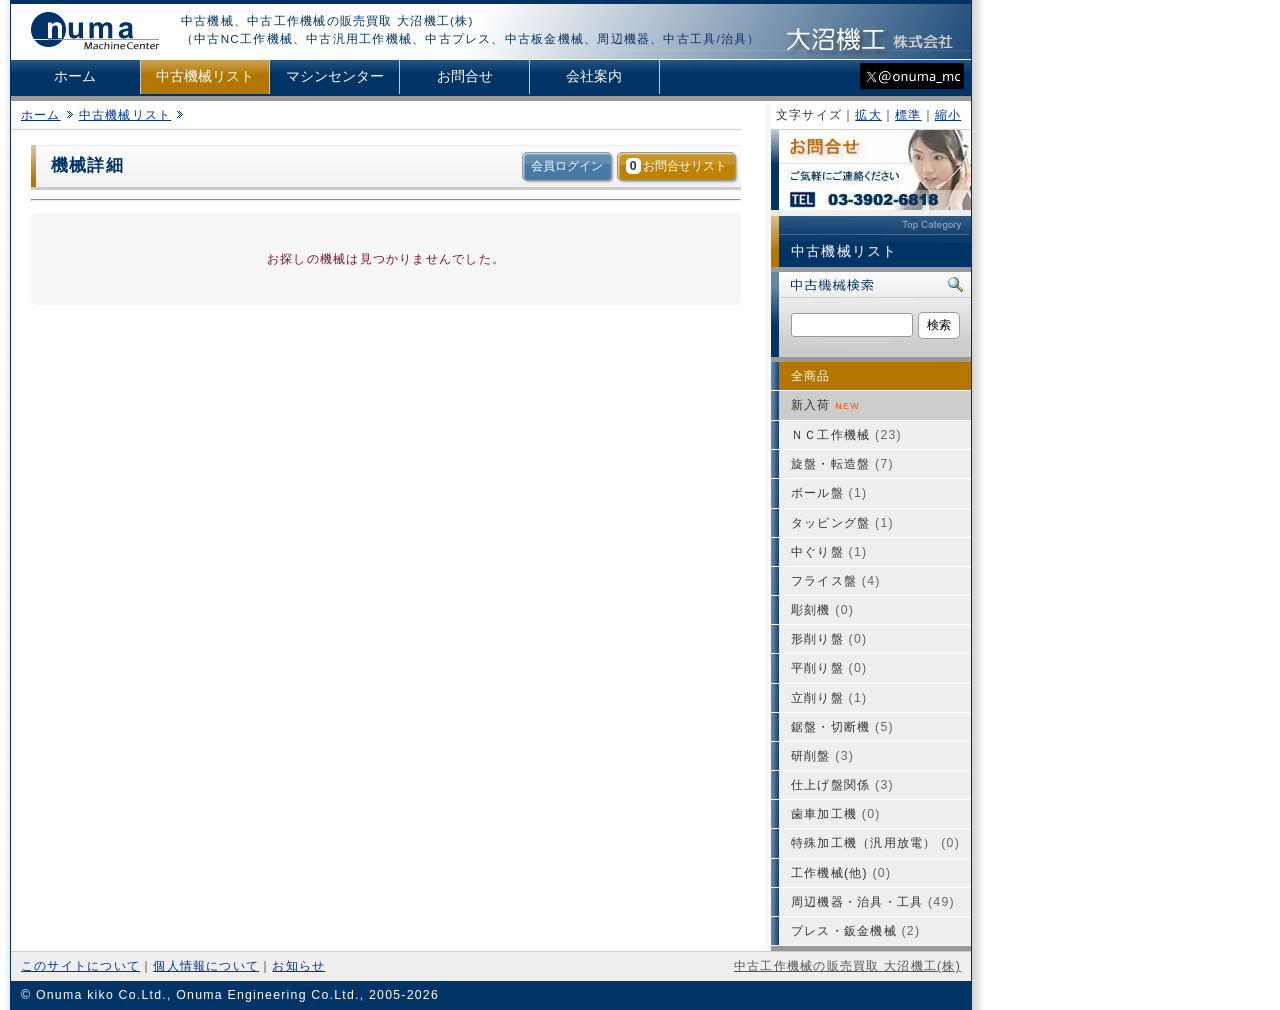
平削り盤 (829, 668)
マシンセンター (335, 76)
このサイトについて (80, 966)
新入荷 (825, 405)
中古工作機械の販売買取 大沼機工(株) (847, 966)
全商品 (811, 376)
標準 (908, 115)
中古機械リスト (205, 76)
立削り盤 (829, 698)
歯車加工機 (836, 814)
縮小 (948, 115)
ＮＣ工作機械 (846, 435)
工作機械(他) (841, 873)
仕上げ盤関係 (842, 785)
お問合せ (465, 76)
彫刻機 (822, 610)
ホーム (75, 76)
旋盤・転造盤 (842, 464)
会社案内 (594, 76)
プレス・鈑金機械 (855, 931)
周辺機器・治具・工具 (873, 902)
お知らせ (298, 966)
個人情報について (206, 966)
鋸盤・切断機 (842, 727)
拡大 (868, 115)
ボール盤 (829, 493)
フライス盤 (836, 581)
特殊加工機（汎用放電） (875, 843)
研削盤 (822, 756)
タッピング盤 (842, 523)
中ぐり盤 (829, 552)
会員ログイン (567, 166)
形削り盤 (829, 639)
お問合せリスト (676, 166)
